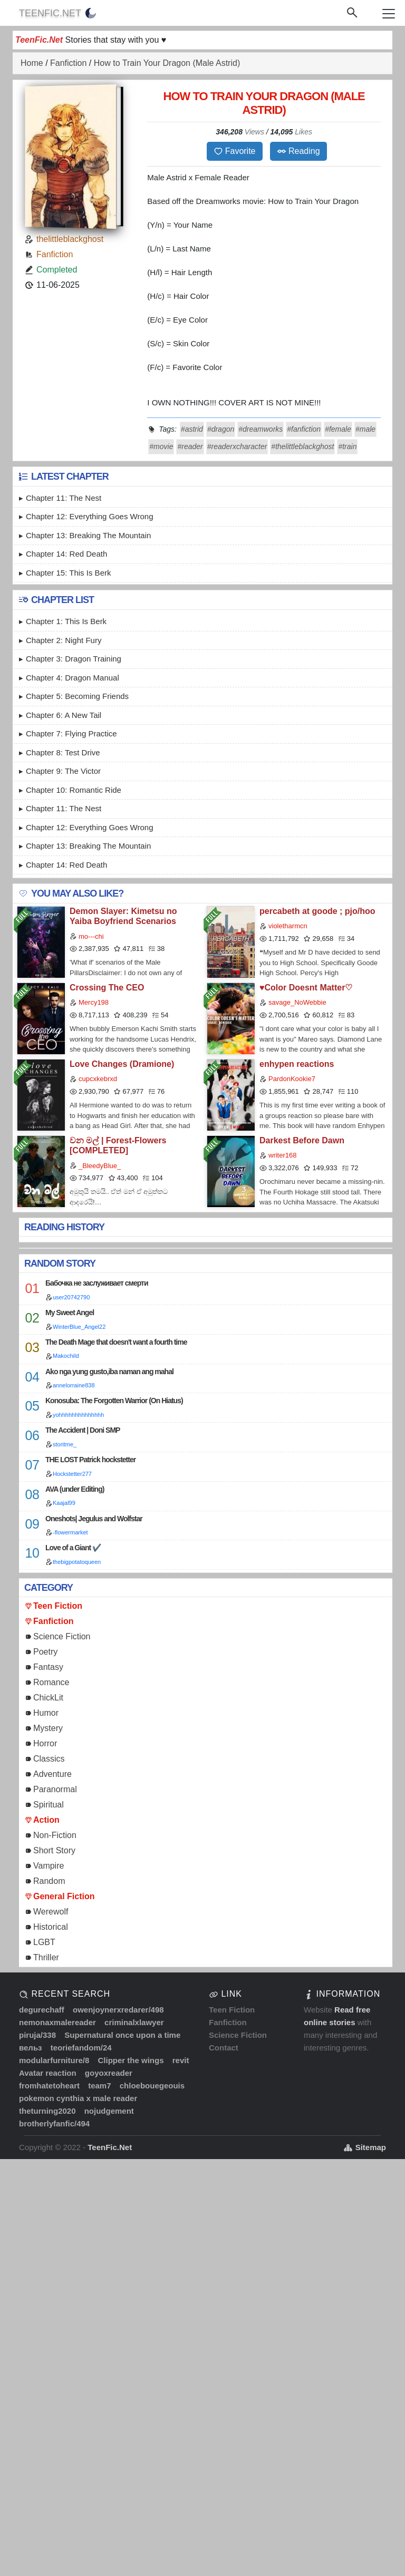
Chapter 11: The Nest (63, 497)
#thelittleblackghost (302, 446)
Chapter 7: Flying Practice (71, 733)
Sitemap (364, 2147)
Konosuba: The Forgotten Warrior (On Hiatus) (114, 1400)
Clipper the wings (131, 2060)
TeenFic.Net (50, 13)
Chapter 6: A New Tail (63, 715)
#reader (189, 446)
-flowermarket (70, 1532)
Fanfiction (54, 254)
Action (46, 1819)
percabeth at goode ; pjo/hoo (317, 911)
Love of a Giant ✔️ (73, 1547)
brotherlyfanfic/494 (54, 2123)
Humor (46, 1712)
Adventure (52, 1774)
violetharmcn (287, 926)
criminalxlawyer (134, 2022)
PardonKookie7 (291, 1079)
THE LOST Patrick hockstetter (90, 1459)
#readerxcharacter (237, 446)
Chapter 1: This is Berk (66, 621)
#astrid (192, 429)
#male (365, 429)
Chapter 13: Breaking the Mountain (88, 535)
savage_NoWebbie (297, 1002)
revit (180, 2060)
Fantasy (48, 1667)
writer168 (282, 1155)
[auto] (90, 13)
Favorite (235, 151)
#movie (161, 446)
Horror (45, 1743)
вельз (30, 2047)
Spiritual (48, 1804)
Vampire (48, 1865)
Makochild (66, 1356)
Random (49, 1881)
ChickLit (48, 1697)
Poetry (45, 1651)
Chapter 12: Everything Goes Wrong (89, 516)
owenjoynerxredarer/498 (118, 2009)
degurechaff (41, 2009)
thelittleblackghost (69, 239)
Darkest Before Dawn (301, 1140)
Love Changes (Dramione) (122, 1063)
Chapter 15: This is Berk (68, 572)
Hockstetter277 (72, 1474)
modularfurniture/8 (54, 2060)
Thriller (46, 1957)
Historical (50, 1926)
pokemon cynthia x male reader (78, 2098)
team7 (99, 2085)
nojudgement (109, 2110)
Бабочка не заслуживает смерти (96, 1283)
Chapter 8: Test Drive (63, 752)
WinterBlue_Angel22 (79, 1327)
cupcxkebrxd (98, 1079)
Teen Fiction (57, 1605)
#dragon (220, 429)
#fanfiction (304, 429)
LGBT (44, 1942)
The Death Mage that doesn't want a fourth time (116, 1342)
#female (338, 429)
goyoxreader (108, 2072)
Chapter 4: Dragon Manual (72, 677)
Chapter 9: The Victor (63, 770)
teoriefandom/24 (81, 2047)
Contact (223, 2047)
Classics (49, 1758)
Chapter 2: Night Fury (63, 640)
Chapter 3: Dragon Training (73, 658)
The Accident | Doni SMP (82, 1430)
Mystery (48, 1728)
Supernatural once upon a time (122, 2034)
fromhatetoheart (49, 2085)
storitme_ (64, 1444)
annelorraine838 (74, 1385)
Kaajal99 (64, 1503)
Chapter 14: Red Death (66, 553)
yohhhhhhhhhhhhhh (78, 1415)
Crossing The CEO (107, 987)
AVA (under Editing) (74, 1489)
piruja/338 (37, 2034)
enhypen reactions (296, 1063)
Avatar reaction (47, 2072)
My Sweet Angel (69, 1312)
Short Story (54, 1850)
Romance (51, 1682)
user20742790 (71, 1297)
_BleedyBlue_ (100, 1166)
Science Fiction (62, 1636)
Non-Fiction (54, 1835)
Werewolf (50, 1911)
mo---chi (91, 936)
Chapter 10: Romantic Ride (73, 789)
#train (347, 446)
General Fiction (63, 1896)
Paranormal (55, 1789)
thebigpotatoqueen (77, 1562)
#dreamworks (260, 429)
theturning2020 (47, 2110)
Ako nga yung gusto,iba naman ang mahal (109, 1371)
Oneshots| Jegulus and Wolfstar (93, 1518)
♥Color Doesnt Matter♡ (305, 987)
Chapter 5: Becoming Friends (77, 696)
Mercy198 (94, 1002)
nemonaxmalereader (57, 2022)
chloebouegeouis (152, 2085)
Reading (298, 151)
